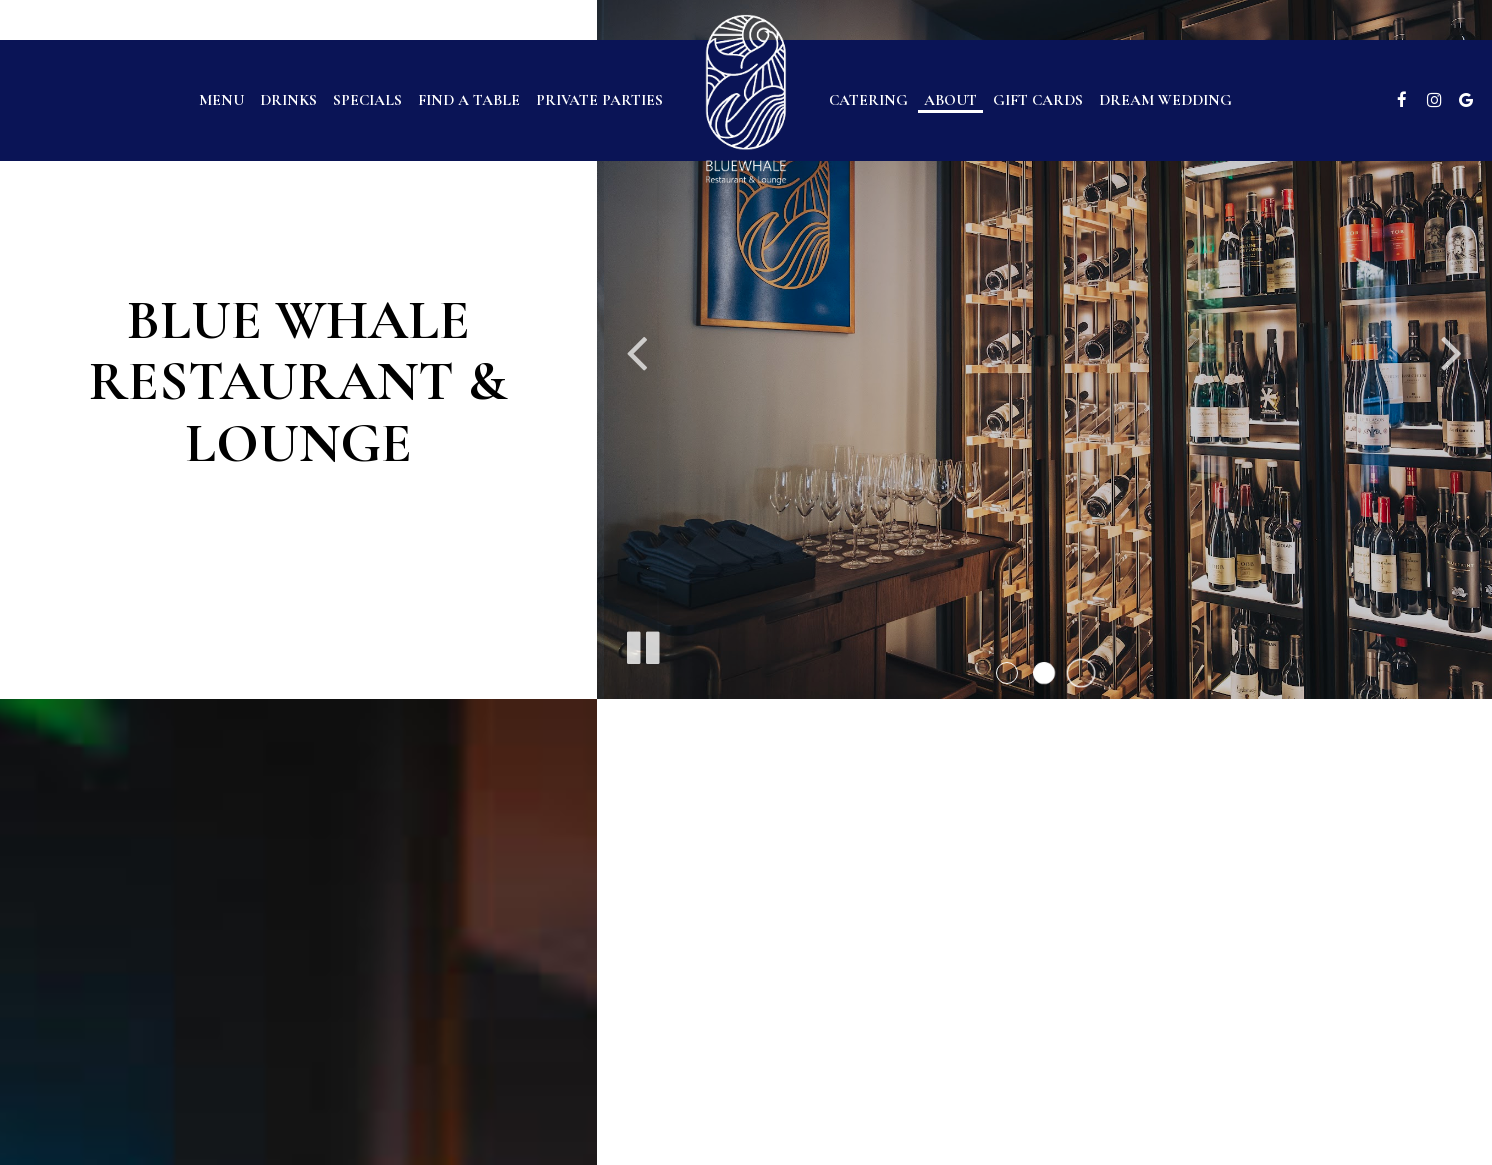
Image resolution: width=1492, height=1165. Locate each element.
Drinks (288, 100)
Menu (221, 100)
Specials (367, 100)
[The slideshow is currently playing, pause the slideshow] (642, 644)
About (950, 100)
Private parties (599, 100)
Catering (868, 100)
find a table (469, 100)
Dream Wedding (1165, 100)
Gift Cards (1038, 100)
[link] (746, 99)
